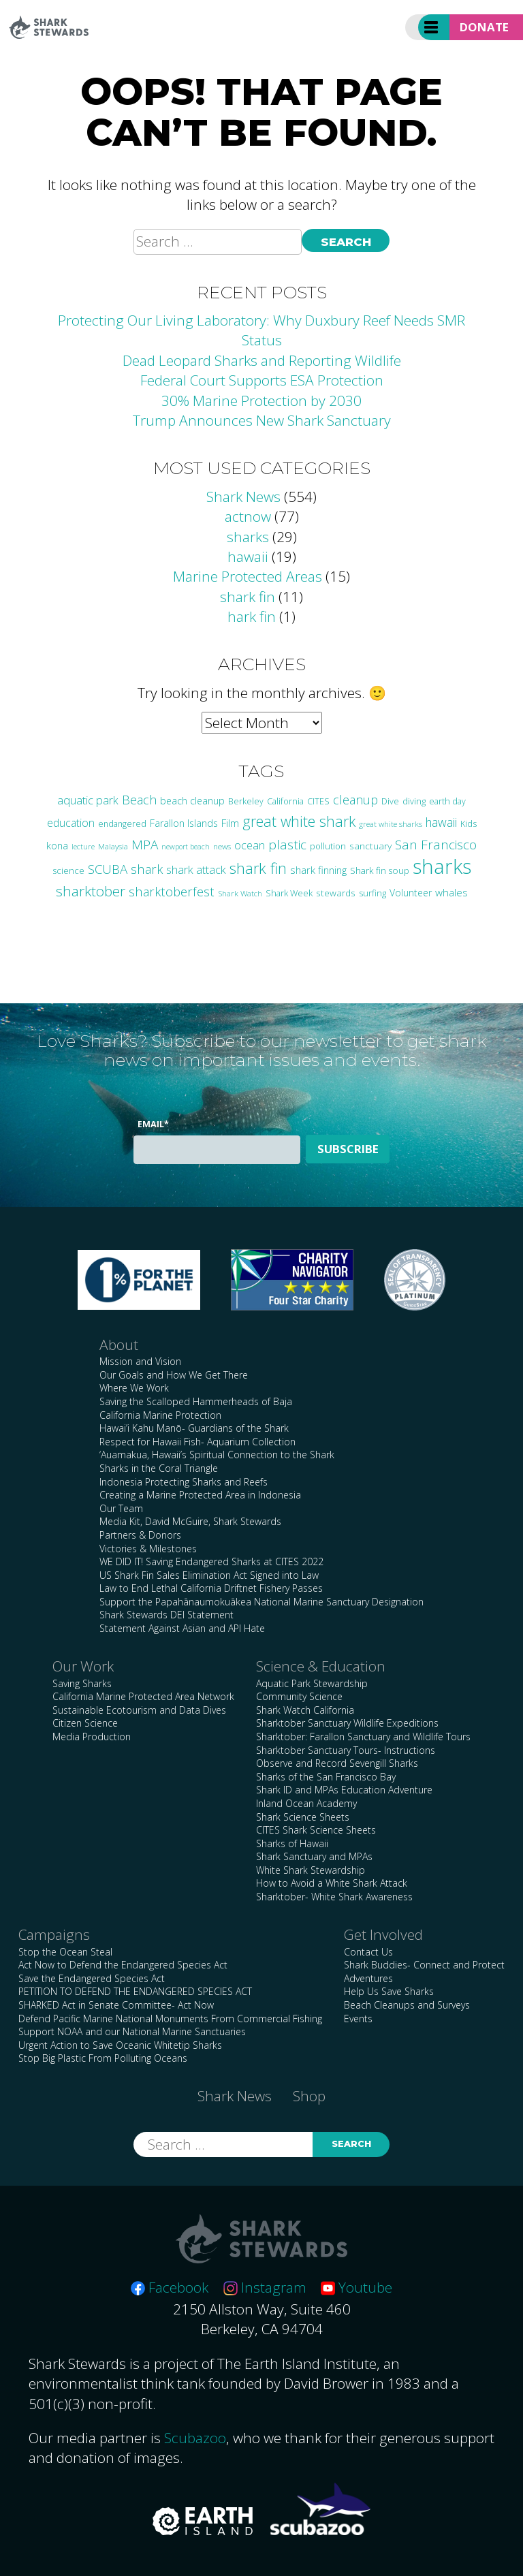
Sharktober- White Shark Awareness (334, 1896)
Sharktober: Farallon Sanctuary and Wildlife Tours (363, 1736)
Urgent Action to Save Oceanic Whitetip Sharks (120, 2045)
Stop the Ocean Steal (65, 1951)
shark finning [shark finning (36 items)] (318, 870)
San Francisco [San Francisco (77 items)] (436, 844)
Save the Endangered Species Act (91, 1978)
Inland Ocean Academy (306, 1803)
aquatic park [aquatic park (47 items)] (87, 800)
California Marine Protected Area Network (143, 1696)
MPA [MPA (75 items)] (144, 844)
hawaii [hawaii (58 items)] (441, 822)
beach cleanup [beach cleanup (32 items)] (192, 800)
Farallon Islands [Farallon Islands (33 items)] (184, 823)
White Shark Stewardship (310, 1870)
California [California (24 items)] (285, 801)
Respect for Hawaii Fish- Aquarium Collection (197, 1441)
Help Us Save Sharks (389, 1991)
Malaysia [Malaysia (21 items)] (113, 846)
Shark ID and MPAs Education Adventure (344, 1789)
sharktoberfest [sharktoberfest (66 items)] (172, 891)
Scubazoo (195, 2437)
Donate (484, 27)
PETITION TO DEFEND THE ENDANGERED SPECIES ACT (135, 1991)
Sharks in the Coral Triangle (158, 1468)
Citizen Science (85, 1722)
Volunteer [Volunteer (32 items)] (411, 892)
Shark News (243, 496)
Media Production (91, 1736)
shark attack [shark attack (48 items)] (196, 869)
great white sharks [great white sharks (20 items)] (390, 824)
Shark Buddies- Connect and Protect (424, 1964)
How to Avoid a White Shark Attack (331, 1882)
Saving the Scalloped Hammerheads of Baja (195, 1401)
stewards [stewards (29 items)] (335, 892)
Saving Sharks (82, 1683)
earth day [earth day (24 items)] (447, 801)
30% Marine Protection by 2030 (261, 400)
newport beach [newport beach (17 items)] (185, 846)
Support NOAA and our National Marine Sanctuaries (132, 2031)
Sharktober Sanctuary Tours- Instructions (345, 1750)
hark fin (251, 616)
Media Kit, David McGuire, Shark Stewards (190, 1521)
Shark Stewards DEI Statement (166, 1614)
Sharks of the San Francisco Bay (326, 1776)
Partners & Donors (140, 1534)
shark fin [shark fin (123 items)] (258, 868)
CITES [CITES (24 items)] (318, 801)
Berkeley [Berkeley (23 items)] (246, 801)
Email (153, 1124)
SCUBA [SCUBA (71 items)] (107, 868)
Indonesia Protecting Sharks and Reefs (183, 1481)
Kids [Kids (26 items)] (468, 823)
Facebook (169, 2287)
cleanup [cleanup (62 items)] (355, 799)
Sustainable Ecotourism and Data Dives (139, 1709)
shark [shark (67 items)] (147, 868)
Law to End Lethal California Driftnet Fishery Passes (211, 1588)
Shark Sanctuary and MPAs (314, 1856)
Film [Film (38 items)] (230, 823)
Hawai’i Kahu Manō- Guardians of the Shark (194, 1427)
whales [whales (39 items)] (451, 892)
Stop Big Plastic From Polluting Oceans (102, 2058)
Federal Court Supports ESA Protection (261, 380)
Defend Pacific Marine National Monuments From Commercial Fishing (170, 2018)
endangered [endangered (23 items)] (122, 824)
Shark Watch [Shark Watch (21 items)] (240, 893)
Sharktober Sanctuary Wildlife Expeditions (347, 1722)
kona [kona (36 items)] (57, 845)
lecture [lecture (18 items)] (83, 846)
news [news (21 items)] (222, 846)
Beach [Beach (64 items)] (139, 799)
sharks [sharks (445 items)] (442, 866)
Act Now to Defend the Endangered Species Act (122, 1964)
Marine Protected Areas (247, 576)
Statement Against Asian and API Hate (182, 1628)
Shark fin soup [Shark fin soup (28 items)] (379, 870)
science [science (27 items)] (68, 870)
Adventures (368, 1978)
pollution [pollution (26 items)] (328, 846)
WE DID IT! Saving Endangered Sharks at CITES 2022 (211, 1561)
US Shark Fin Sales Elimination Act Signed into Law (209, 1575)
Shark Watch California (305, 1709)
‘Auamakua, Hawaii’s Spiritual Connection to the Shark (216, 1454)
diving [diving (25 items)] (414, 801)
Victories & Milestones (148, 1548)
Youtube (356, 2287)
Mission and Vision (140, 1361)
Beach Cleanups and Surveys (407, 2004)
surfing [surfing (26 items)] (372, 893)
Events (358, 2018)
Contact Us (368, 1951)
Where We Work (134, 1387)
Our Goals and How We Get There (173, 1374)
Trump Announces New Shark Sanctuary (262, 420)
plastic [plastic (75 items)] (287, 844)
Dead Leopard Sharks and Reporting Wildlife (262, 360)
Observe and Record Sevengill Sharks (337, 1763)
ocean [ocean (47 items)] (249, 845)
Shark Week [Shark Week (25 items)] (289, 893)
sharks (248, 536)
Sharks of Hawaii (292, 1843)
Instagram (264, 2287)
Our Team (121, 1508)
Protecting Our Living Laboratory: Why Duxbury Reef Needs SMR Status (261, 330)
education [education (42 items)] (71, 822)
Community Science (299, 1696)
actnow (248, 516)
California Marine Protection (160, 1415)
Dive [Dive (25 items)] (390, 801)
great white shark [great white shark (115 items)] (298, 821)
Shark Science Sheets (302, 1816)
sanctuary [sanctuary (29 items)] (370, 845)
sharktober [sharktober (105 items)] (90, 890)
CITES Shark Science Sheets (316, 1829)
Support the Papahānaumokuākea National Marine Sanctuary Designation (261, 1601)
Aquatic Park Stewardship (312, 1683)
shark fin (247, 596)
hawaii (247, 556)
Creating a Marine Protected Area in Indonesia (200, 1494)
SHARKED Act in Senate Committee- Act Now (116, 2004)
